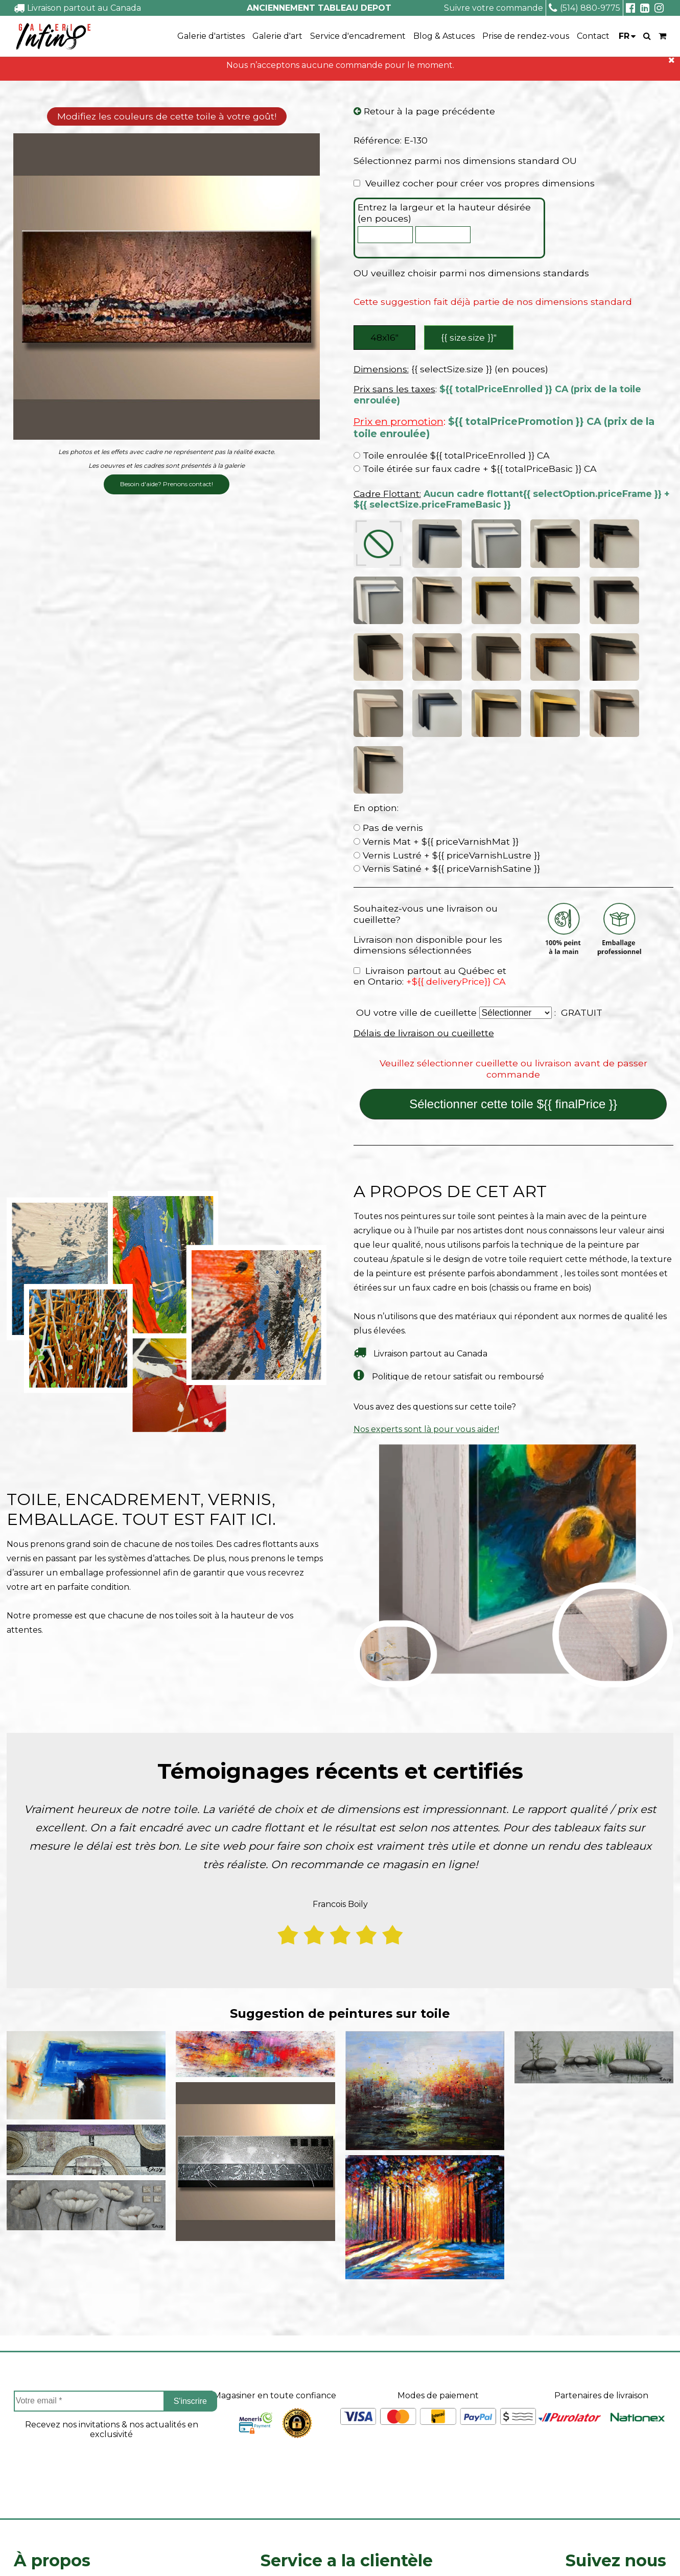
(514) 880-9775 (584, 8)
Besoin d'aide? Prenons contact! (166, 485)
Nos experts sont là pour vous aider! (426, 1256)
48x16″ (384, 338)
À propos (52, 2388)
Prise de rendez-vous (525, 36)
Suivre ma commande (305, 2436)
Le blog (29, 2489)
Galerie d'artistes (211, 36)
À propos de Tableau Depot (70, 2418)
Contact (593, 36)
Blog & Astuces (444, 36)
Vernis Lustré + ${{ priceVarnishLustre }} (447, 682)
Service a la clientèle (347, 2388)
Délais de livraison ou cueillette (424, 860)
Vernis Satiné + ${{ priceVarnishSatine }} (447, 696)
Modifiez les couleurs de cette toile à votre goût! (167, 117)
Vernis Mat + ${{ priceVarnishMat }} (436, 668)
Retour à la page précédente (424, 112)
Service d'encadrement (358, 36)
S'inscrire (190, 2228)
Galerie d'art (277, 36)
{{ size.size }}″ (470, 338)
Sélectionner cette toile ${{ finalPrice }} (513, 932)
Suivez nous (616, 2388)
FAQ (22, 2454)
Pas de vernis (388, 655)
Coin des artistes (46, 2436)
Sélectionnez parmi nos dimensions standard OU (465, 161)
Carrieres (32, 2471)
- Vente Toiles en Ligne (133, 2553)
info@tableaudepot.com (616, 2502)
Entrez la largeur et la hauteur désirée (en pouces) (444, 214)
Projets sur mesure (300, 2418)
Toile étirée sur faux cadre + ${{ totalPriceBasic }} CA (475, 471)
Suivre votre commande (493, 8)
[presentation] (111, 2300)
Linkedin (616, 2479)
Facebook (616, 2423)
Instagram (616, 2451)
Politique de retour (300, 2471)
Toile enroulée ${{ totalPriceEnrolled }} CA (452, 457)
